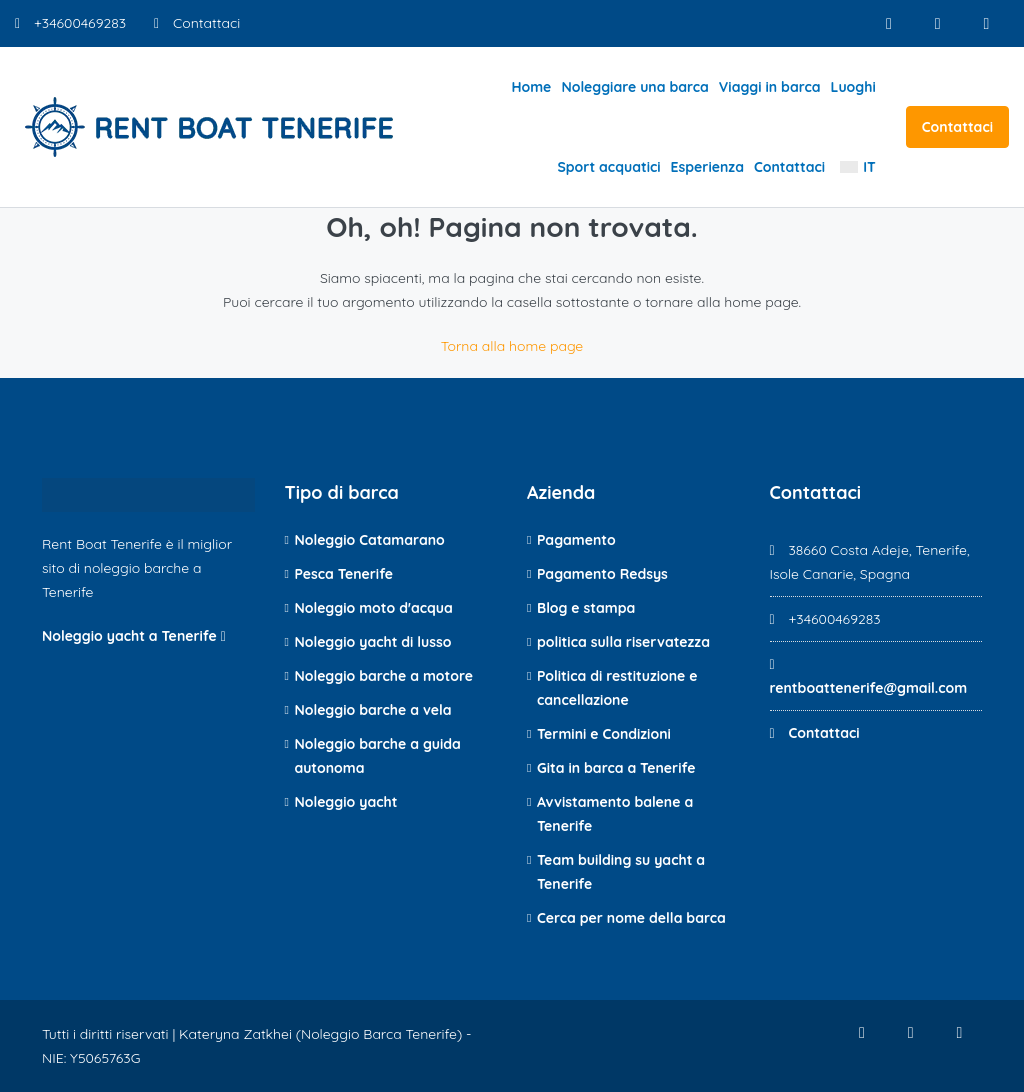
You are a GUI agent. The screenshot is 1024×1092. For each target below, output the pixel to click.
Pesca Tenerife (344, 574)
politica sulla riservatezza (623, 642)
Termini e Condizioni (604, 734)
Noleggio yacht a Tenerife (134, 636)
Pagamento (576, 540)
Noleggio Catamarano (370, 540)
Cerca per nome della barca (631, 918)
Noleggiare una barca (634, 87)
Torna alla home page (512, 346)
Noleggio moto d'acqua (374, 608)
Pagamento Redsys (602, 574)
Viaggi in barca (770, 87)
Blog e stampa (586, 608)
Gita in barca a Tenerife (616, 768)
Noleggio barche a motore (384, 676)
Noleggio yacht (346, 802)
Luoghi (853, 87)
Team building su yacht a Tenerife (621, 872)
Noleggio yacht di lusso (373, 642)
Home (531, 87)
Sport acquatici (608, 167)
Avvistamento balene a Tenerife (615, 814)
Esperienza (707, 167)
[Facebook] (888, 23)
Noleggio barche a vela (373, 710)
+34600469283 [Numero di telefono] (70, 23)
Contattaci (789, 167)
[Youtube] (986, 23)
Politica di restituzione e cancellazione (617, 688)
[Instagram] (937, 23)
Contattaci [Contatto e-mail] (197, 23)
